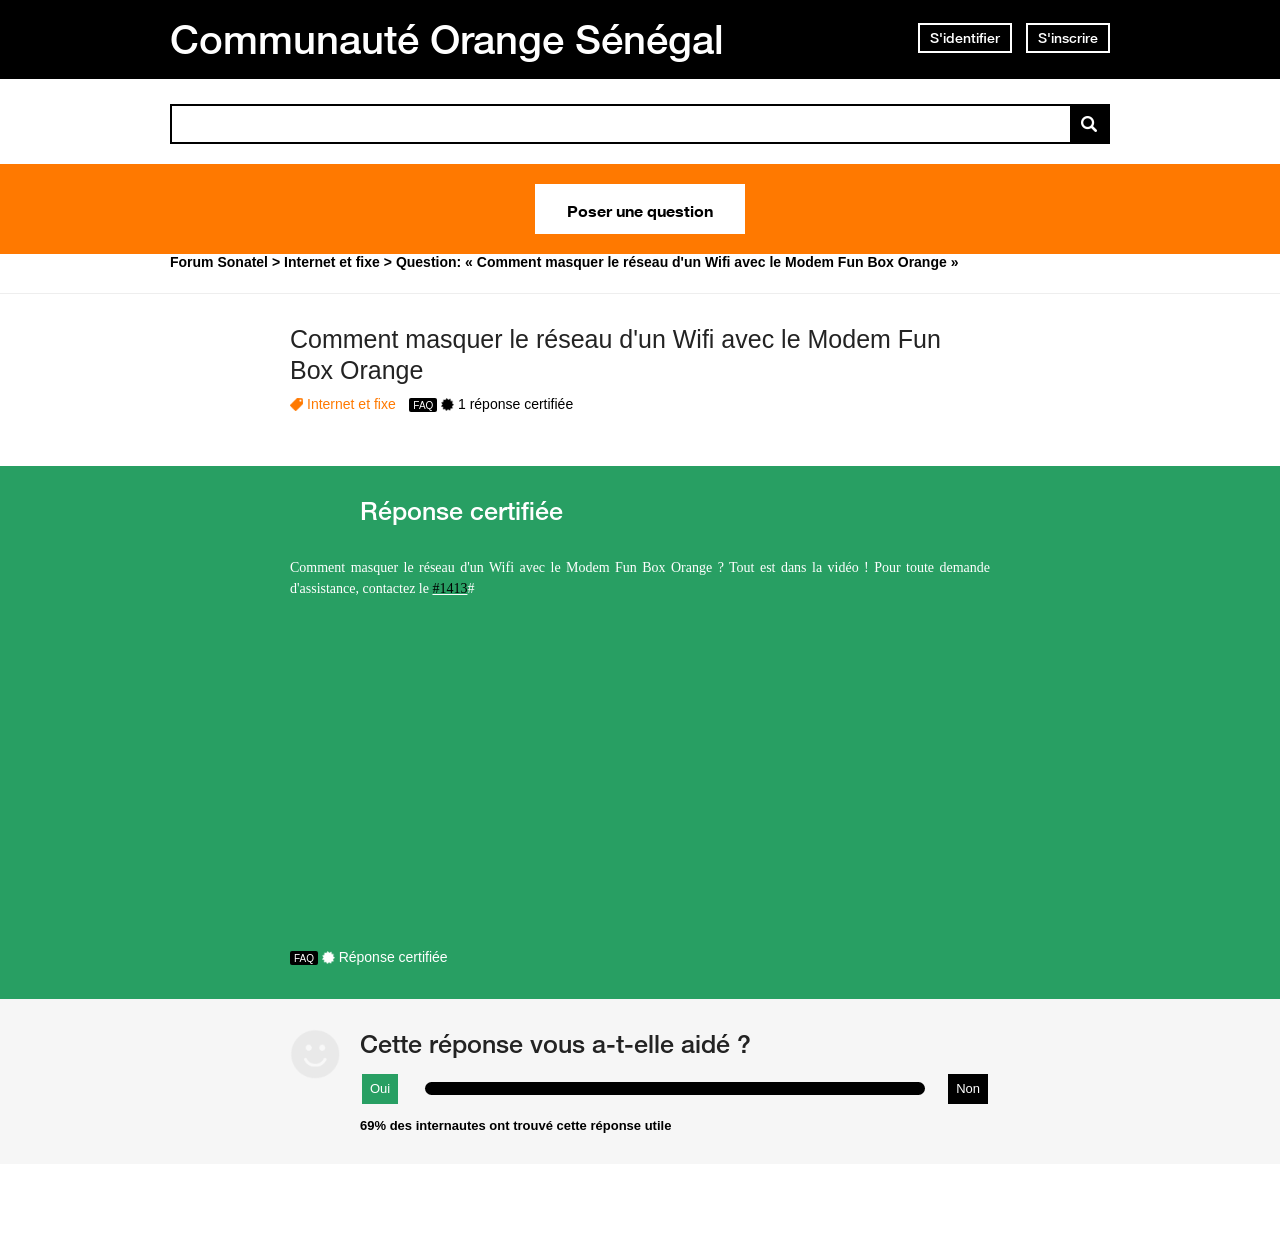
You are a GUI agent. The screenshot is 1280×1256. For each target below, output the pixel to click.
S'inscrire (1068, 38)
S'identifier (965, 38)
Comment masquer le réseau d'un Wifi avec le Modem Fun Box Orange (615, 354)
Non (968, 1088)
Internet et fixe (351, 404)
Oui (380, 1088)
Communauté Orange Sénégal (447, 39)
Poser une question (640, 209)
